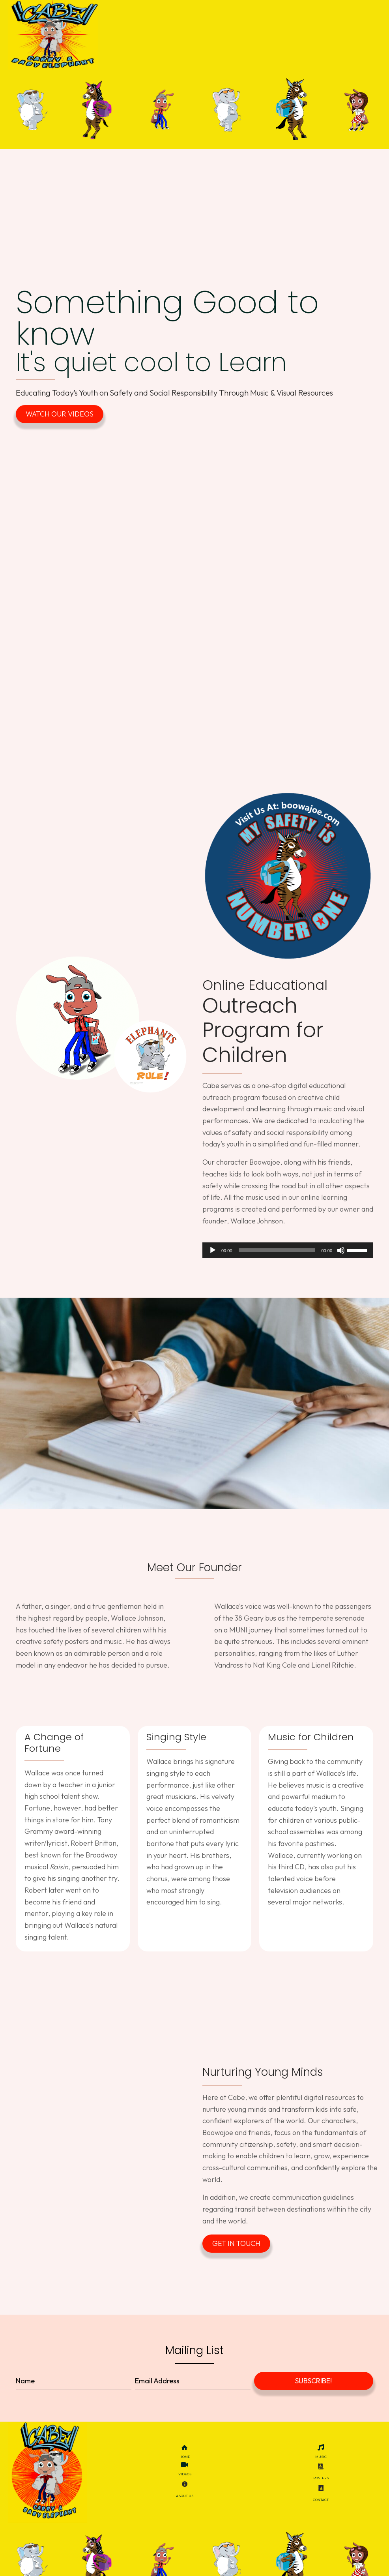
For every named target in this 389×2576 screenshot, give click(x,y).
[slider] (277, 1259)
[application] (287, 1259)
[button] (59, 422)
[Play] (213, 1259)
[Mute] (341, 1259)
